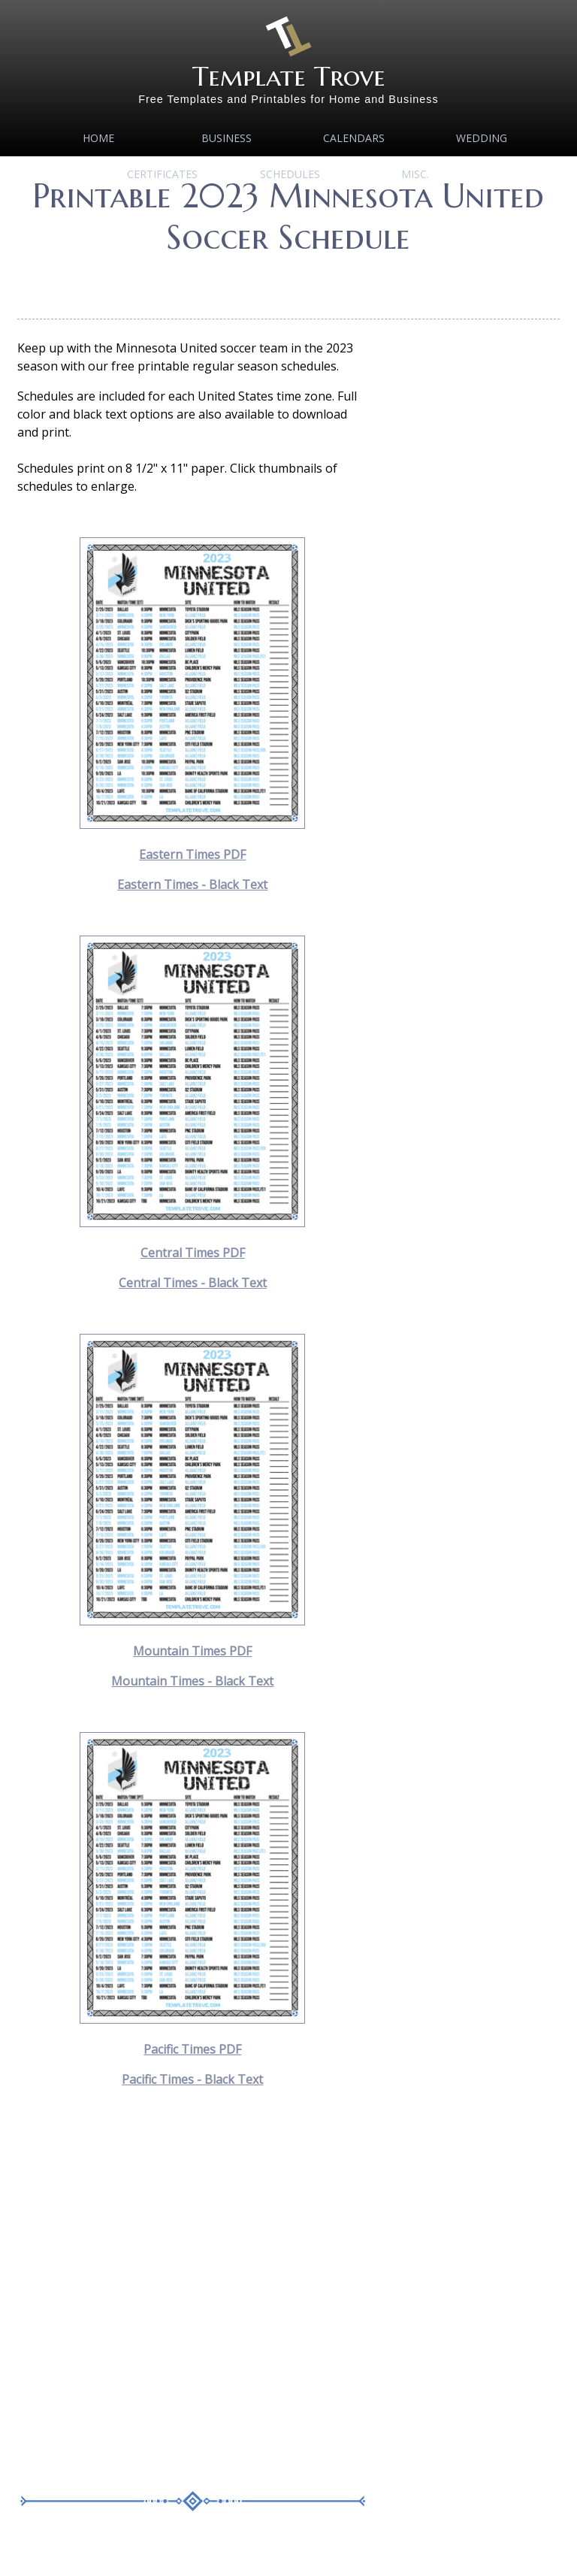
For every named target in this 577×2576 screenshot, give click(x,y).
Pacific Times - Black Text (192, 2079)
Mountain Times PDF (192, 1651)
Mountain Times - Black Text (192, 1681)
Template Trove (288, 76)
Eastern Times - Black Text (192, 884)
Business (226, 138)
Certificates (162, 174)
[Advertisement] (290, 281)
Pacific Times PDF (192, 2049)
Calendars (354, 138)
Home (98, 138)
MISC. (415, 174)
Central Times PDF (192, 1252)
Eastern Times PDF (192, 854)
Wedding (481, 138)
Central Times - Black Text (193, 1282)
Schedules (290, 174)
